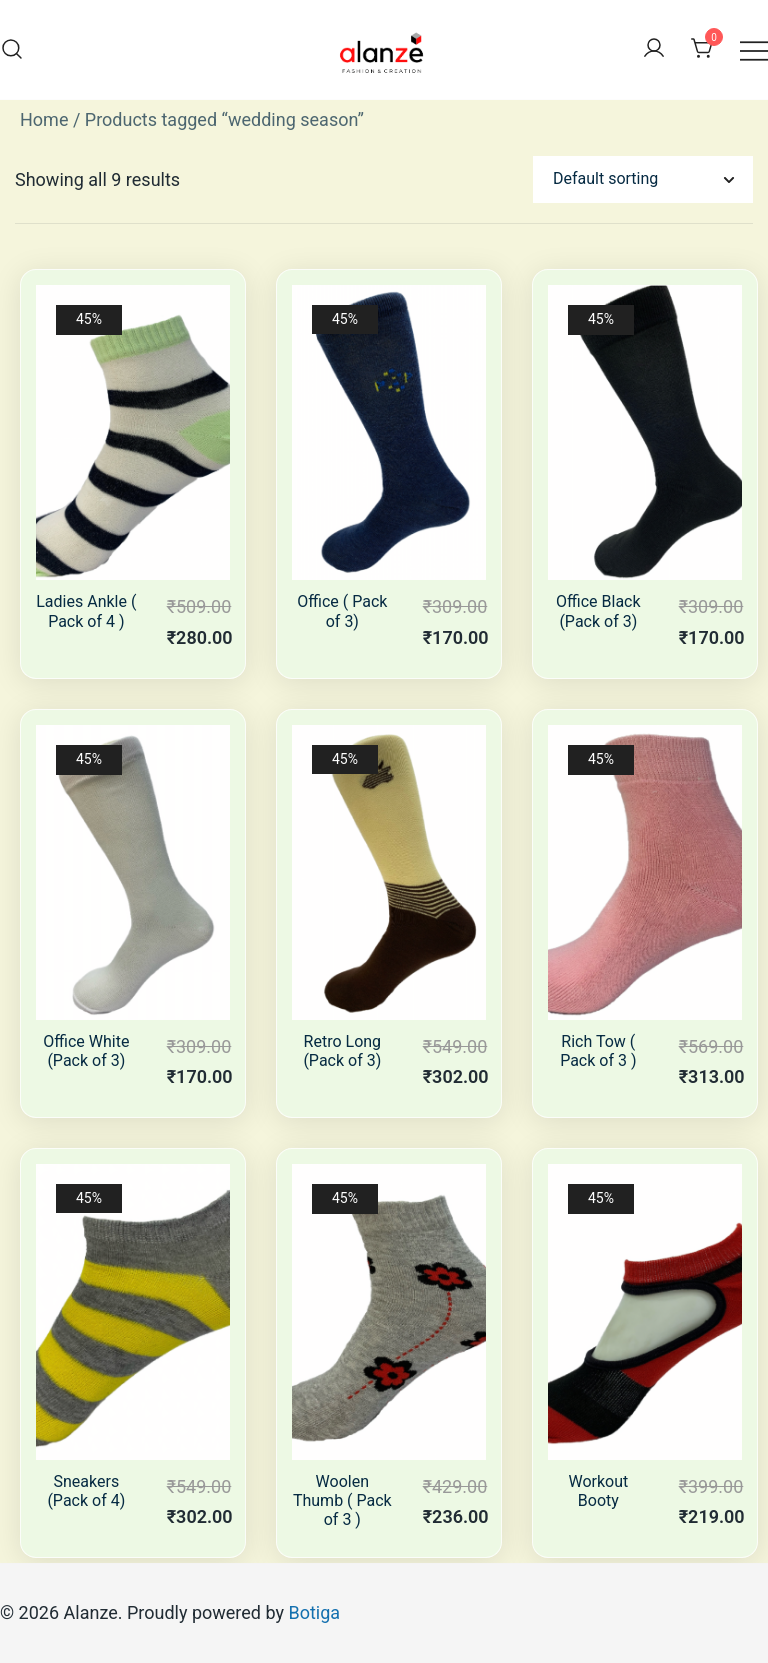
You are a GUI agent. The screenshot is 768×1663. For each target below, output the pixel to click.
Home (44, 119)
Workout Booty (598, 1491)
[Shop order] (643, 179)
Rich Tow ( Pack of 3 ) (598, 1051)
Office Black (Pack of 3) (598, 611)
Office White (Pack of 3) (86, 1051)
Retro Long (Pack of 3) (342, 1051)
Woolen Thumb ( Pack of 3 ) (342, 1500)
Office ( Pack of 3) (342, 611)
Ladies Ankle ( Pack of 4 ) (86, 611)
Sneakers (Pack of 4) (86, 1491)
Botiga (314, 1612)
